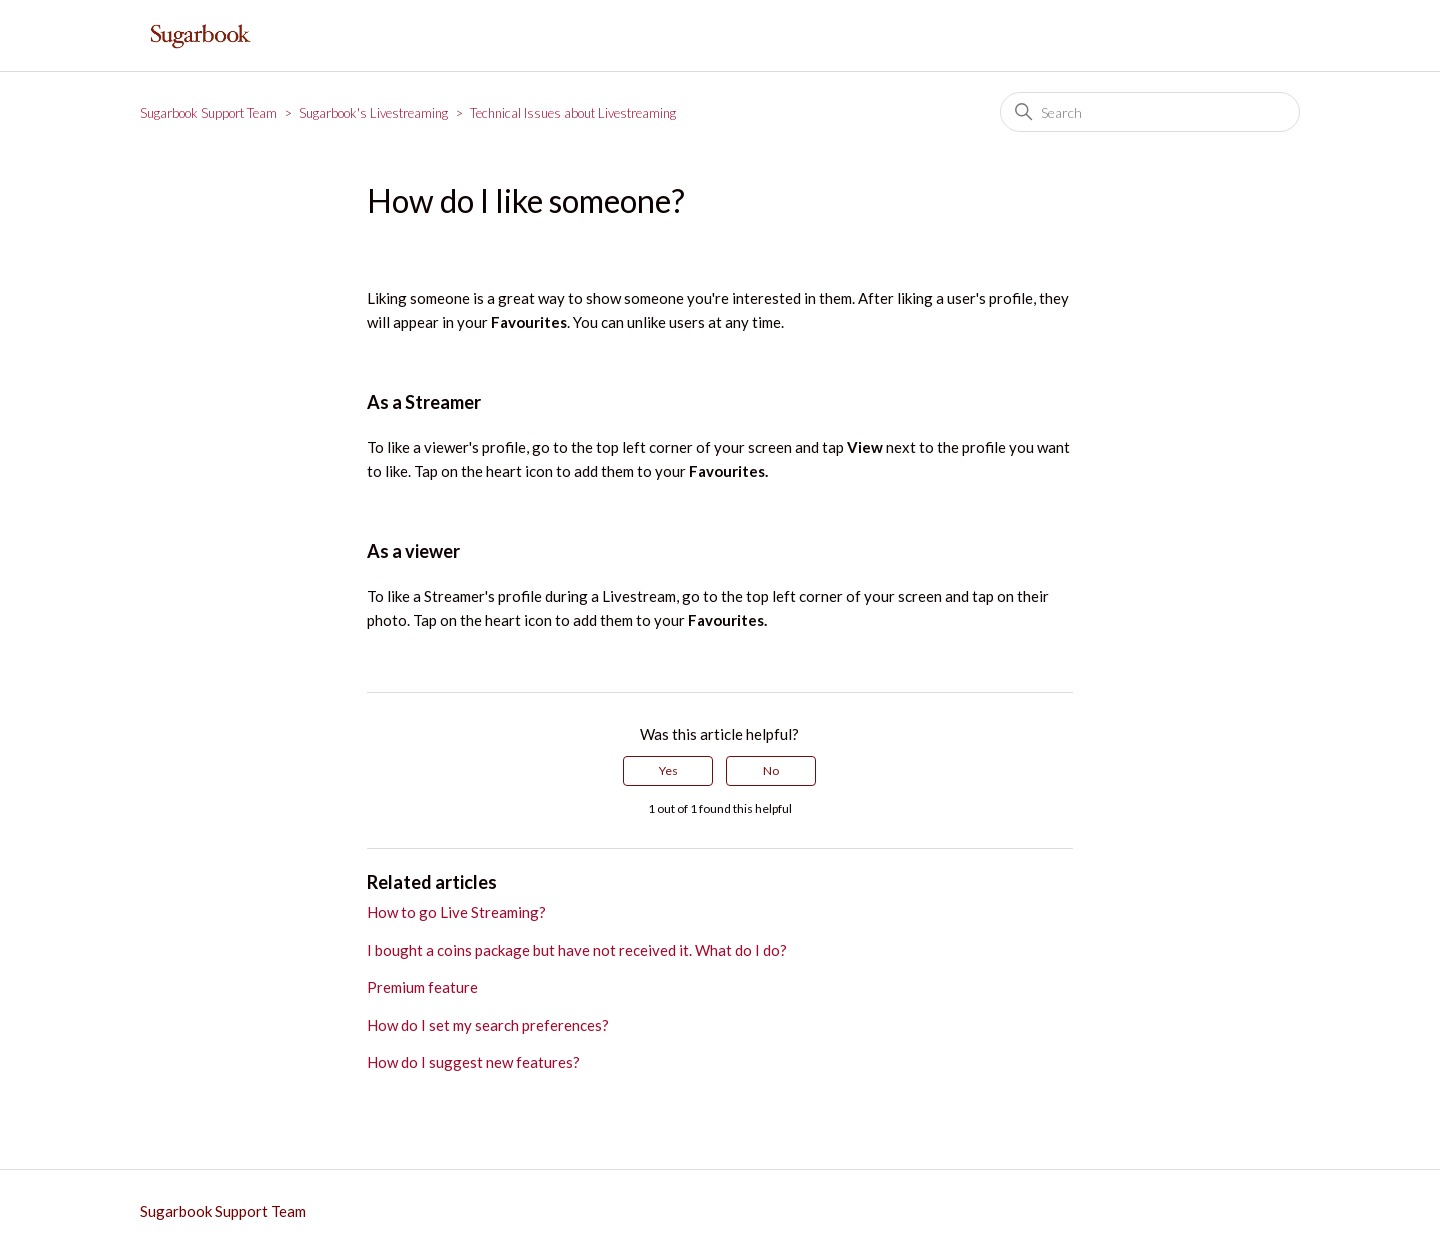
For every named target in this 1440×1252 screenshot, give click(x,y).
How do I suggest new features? (473, 1062)
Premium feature (422, 987)
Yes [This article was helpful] (668, 770)
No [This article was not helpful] (771, 770)
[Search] (1150, 112)
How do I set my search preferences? (488, 1025)
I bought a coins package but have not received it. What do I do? (577, 950)
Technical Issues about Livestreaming (573, 113)
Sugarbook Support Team (208, 113)
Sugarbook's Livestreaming (373, 113)
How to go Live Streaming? (456, 912)
